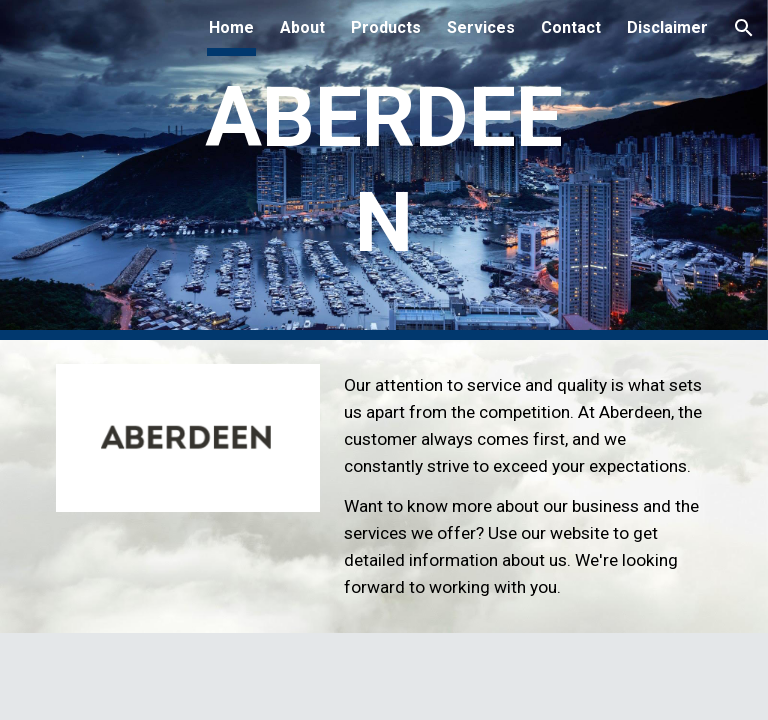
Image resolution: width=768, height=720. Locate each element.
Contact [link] (571, 27)
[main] (383, 170)
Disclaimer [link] (667, 27)
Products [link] (386, 27)
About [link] (302, 27)
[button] (744, 28)
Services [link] (481, 27)
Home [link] (231, 27)
